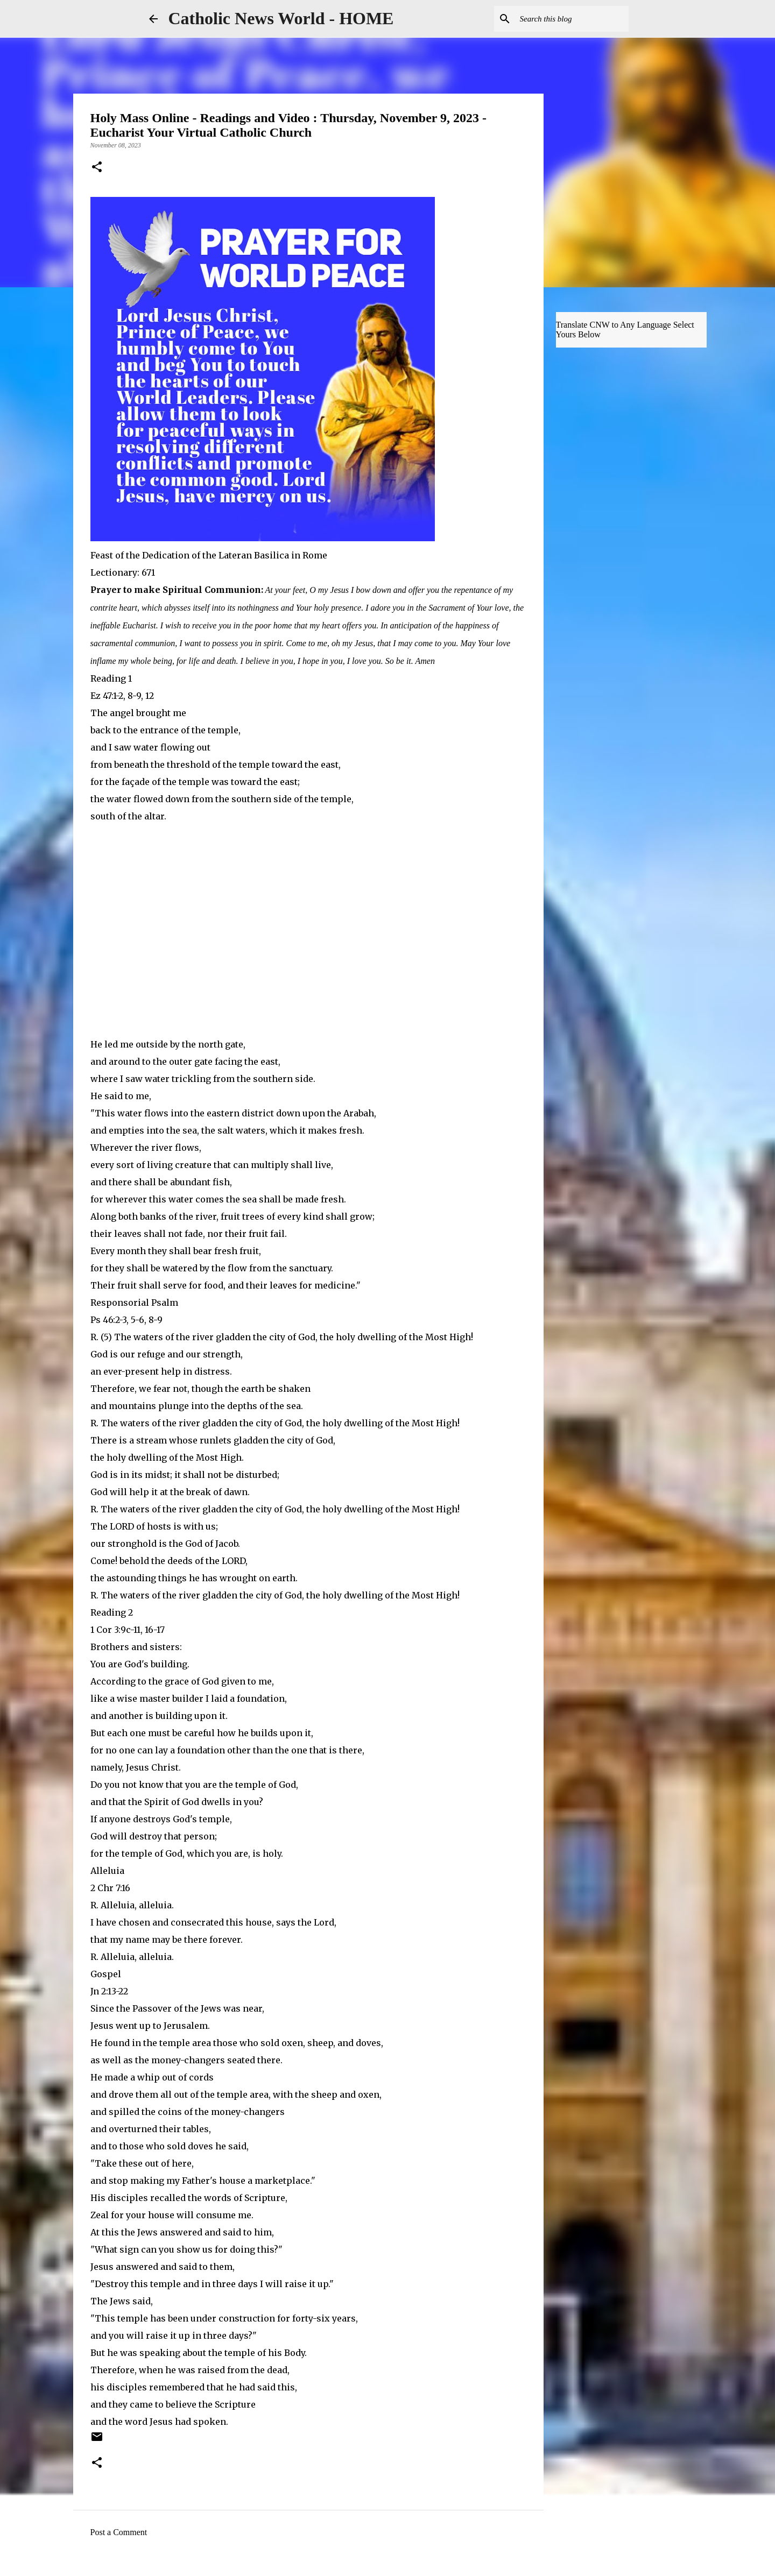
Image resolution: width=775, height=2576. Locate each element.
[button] (96, 167)
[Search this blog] (572, 19)
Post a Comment (118, 2532)
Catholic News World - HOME (281, 18)
